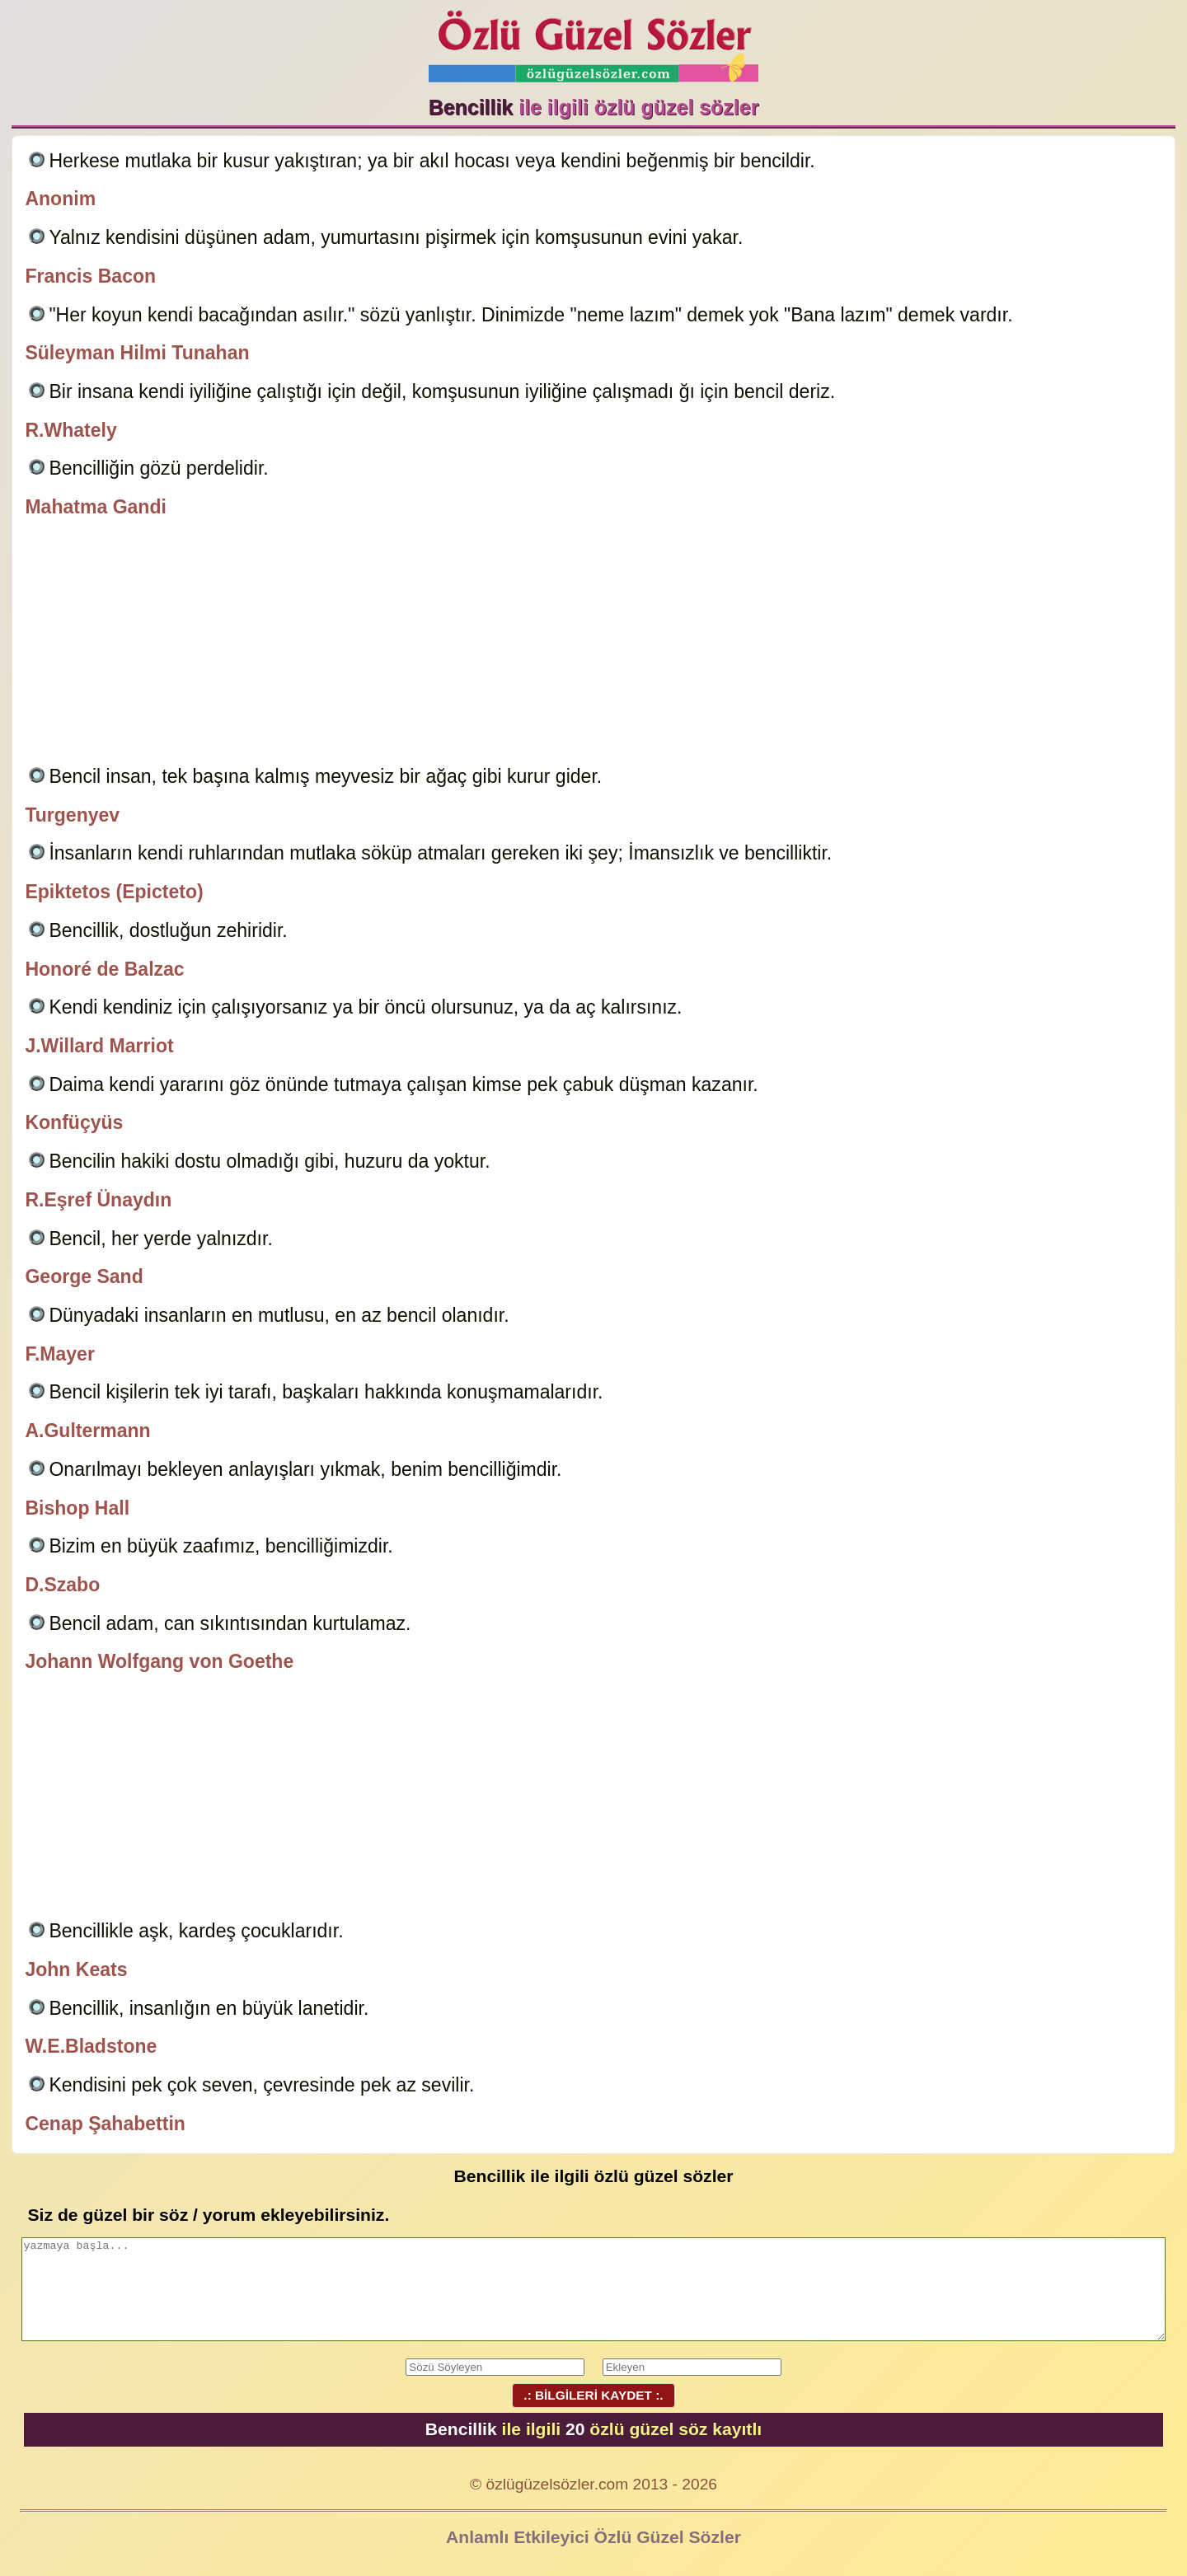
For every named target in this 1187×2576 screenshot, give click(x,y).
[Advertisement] (593, 644)
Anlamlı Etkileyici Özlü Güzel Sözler (593, 2536)
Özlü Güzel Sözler (593, 41)
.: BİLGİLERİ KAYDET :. (593, 2395)
